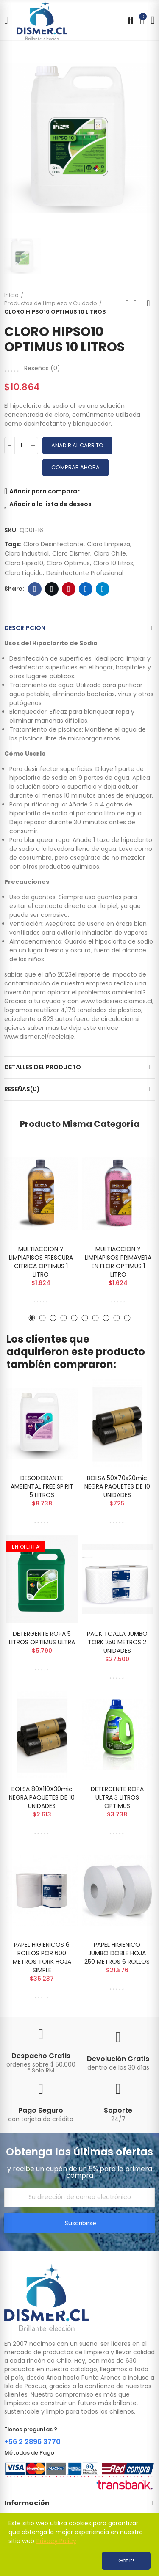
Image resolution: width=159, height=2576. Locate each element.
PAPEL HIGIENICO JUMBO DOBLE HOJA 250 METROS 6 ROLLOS (117, 1953)
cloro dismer (71, 553)
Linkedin (85, 589)
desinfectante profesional (84, 573)
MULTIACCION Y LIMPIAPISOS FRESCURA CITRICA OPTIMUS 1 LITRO (41, 1262)
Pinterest (68, 589)
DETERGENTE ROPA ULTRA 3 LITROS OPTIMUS (117, 1797)
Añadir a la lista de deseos (50, 504)
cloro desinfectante (53, 544)
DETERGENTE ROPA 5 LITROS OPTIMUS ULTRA (42, 1637)
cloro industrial (27, 553)
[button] (32, 1318)
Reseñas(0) (22, 1089)
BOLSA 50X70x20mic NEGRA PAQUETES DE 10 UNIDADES (117, 1486)
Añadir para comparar (44, 491)
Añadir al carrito (77, 445)
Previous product (127, 303)
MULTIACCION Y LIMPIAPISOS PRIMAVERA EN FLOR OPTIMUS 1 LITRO (118, 1262)
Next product (148, 303)
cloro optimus (68, 563)
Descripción (24, 628)
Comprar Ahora (75, 467)
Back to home (138, 303)
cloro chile (110, 553)
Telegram (102, 589)
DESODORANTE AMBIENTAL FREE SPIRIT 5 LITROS (42, 1486)
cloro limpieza (108, 544)
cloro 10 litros (113, 563)
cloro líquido (24, 573)
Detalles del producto (42, 1067)
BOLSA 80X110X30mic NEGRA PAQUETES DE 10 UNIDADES (42, 1797)
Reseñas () (42, 368)
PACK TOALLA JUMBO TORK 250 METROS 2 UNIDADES (117, 1642)
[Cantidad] (21, 445)
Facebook (34, 589)
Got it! (126, 2561)
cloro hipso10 (24, 563)
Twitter (51, 589)
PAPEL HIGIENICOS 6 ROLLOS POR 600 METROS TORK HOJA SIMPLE (42, 1957)
